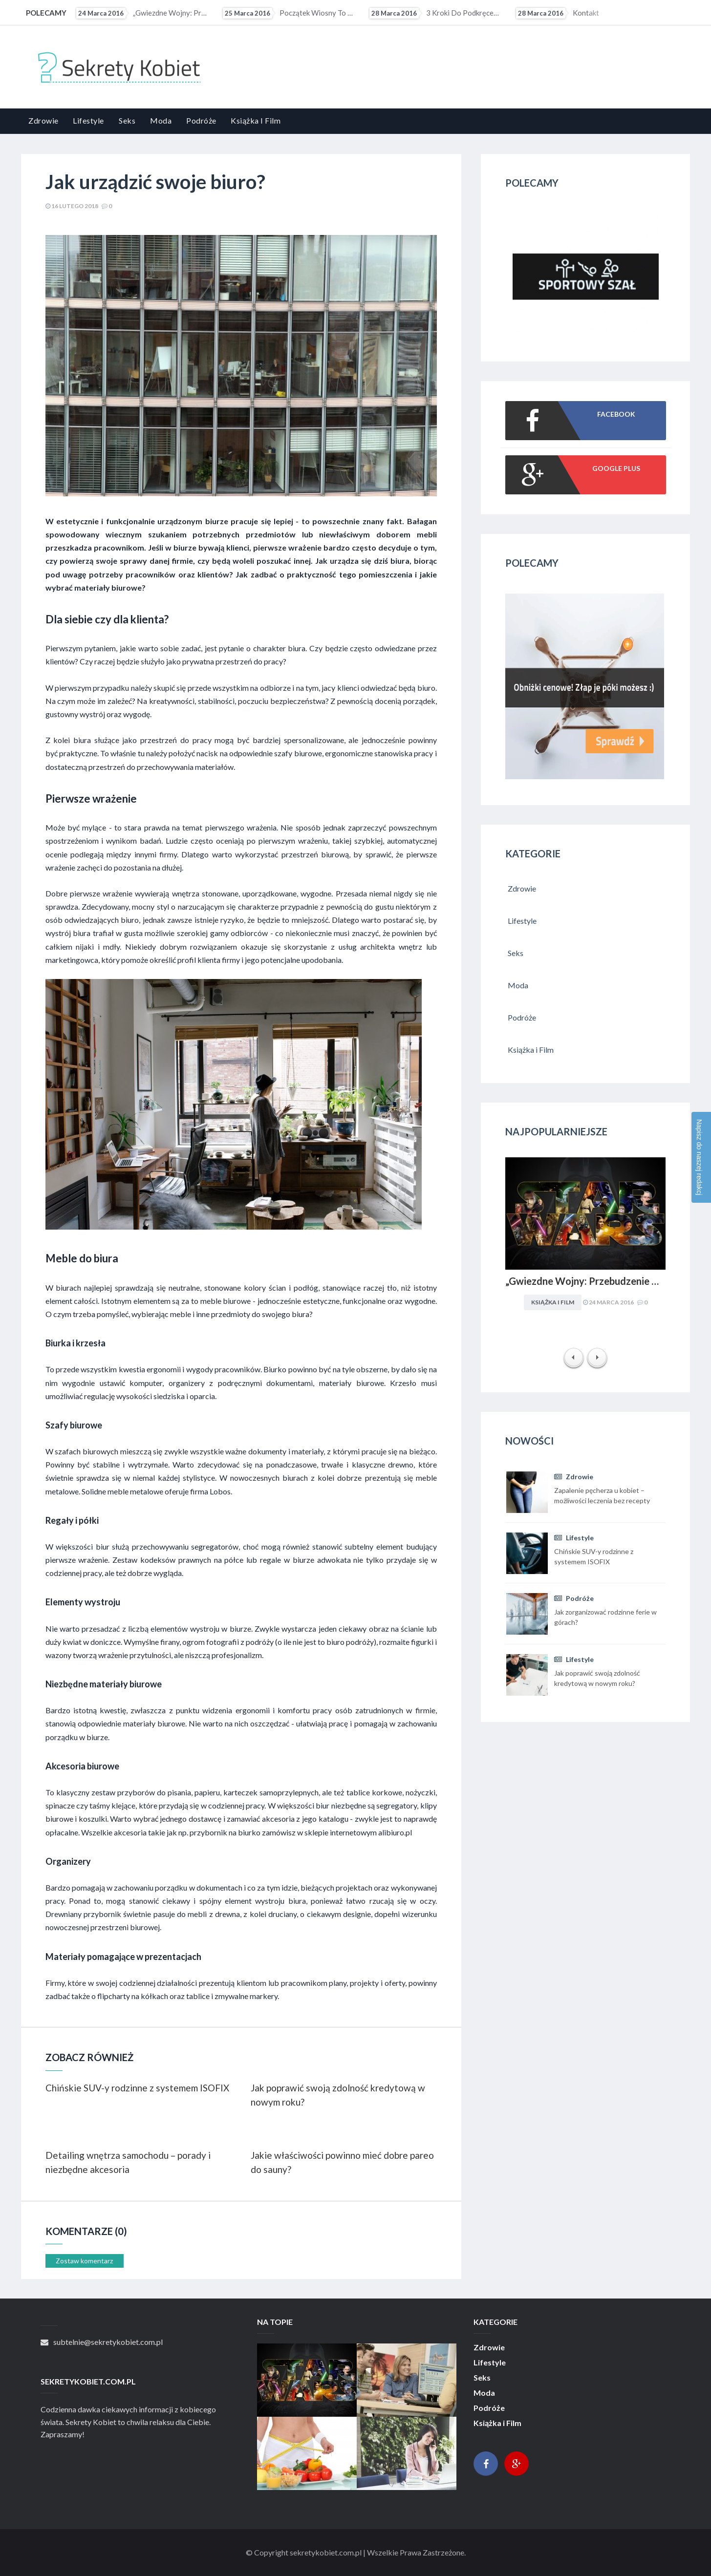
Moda (161, 120)
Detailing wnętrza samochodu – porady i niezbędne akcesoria (128, 2162)
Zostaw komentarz (84, 2261)
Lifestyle (88, 120)
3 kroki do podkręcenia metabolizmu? (435, 13)
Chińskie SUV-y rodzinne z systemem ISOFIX (137, 2087)
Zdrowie (43, 120)
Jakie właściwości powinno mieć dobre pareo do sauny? (342, 2162)
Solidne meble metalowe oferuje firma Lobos (156, 1491)
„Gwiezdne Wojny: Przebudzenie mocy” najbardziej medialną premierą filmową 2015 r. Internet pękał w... (142, 13)
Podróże (201, 120)
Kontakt (557, 13)
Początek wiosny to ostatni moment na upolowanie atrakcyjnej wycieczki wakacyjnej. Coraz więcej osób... (289, 13)
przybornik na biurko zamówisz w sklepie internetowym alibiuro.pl (301, 1832)
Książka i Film (255, 120)
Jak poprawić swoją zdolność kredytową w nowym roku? (338, 2095)
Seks (127, 120)
